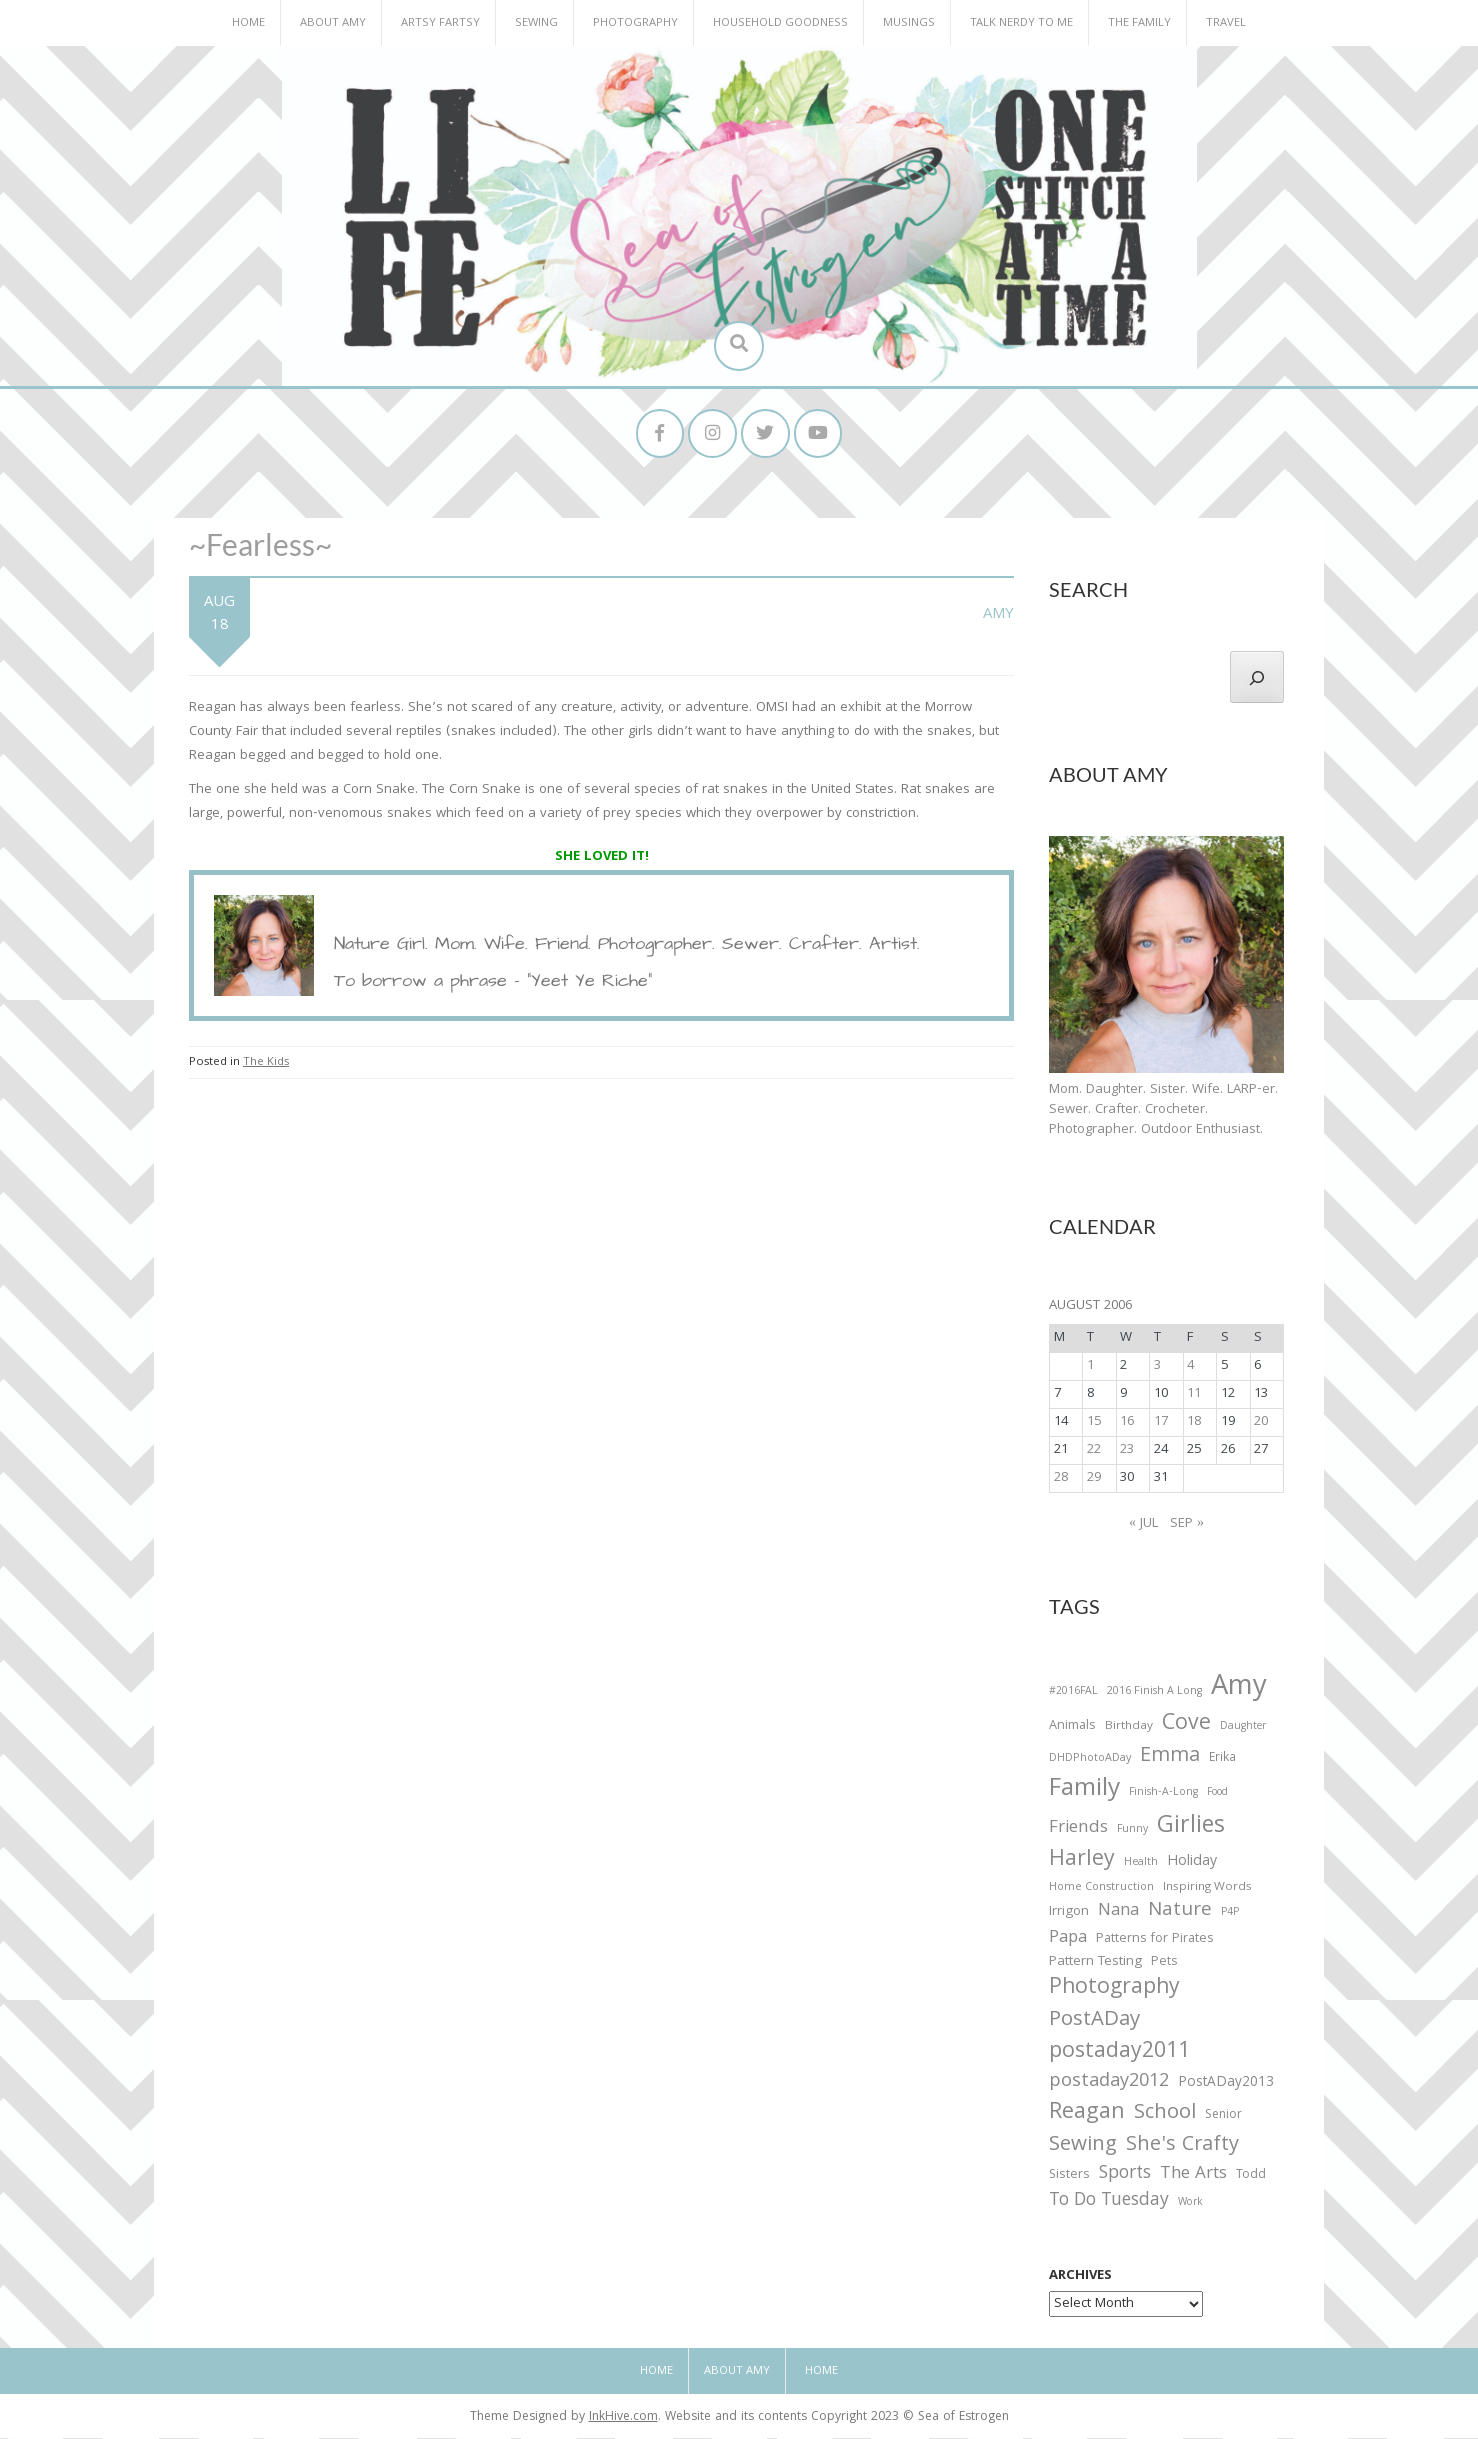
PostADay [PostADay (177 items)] (1094, 2022)
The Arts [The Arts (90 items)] (1193, 2177)
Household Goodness (780, 23)
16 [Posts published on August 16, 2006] (1127, 1423)
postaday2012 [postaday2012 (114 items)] (1109, 2084)
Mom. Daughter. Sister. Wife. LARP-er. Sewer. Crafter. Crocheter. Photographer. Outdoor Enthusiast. (1163, 1111)
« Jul (1143, 1525)
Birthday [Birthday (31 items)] (1129, 1729)
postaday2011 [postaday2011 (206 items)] (1119, 2054)
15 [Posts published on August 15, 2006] (1094, 1423)
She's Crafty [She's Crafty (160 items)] (1182, 2147)
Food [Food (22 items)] (1217, 1794)
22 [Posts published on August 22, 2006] (1094, 1451)
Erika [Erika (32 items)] (1222, 1760)
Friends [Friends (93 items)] (1078, 1830)
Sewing (536, 23)
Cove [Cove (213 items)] (1186, 1727)
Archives (1080, 2278)
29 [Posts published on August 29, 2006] (1094, 1479)
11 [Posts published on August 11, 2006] (1194, 1395)
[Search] (1257, 678)
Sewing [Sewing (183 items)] (1083, 2146)
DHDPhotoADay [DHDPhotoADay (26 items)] (1090, 1760)
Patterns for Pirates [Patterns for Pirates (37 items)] (1155, 1940)
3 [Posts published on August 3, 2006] (1157, 1367)
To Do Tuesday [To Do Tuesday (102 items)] (1109, 2203)
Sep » (1187, 1525)
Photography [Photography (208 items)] (1114, 1990)
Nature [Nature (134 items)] (1180, 1912)
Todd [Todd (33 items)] (1251, 2178)
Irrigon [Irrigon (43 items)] (1069, 1914)
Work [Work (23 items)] (1190, 2206)
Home (248, 23)
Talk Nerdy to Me (1021, 23)
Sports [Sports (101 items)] (1125, 2176)
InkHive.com (623, 2419)
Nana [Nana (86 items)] (1118, 1913)
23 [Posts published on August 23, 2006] (1127, 1451)
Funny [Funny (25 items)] (1132, 1831)
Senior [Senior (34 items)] (1223, 2117)
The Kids (266, 1063)
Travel (1226, 23)
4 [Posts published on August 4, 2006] (1190, 1367)
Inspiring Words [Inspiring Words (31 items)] (1207, 1889)
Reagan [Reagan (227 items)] (1087, 2114)
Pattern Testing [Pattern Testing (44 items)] (1095, 1964)
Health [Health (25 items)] (1141, 1864)
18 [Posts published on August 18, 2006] (1194, 1423)
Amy (998, 616)
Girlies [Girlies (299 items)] (1191, 1828)
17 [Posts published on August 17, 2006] (1161, 1423)
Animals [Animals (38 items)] (1072, 1728)
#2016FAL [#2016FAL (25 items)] (1073, 1693)
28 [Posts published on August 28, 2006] (1061, 1479)
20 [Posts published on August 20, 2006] (1261, 1423)
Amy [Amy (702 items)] (1239, 1690)
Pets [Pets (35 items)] (1164, 1964)
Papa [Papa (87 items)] (1068, 1940)
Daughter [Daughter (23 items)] (1243, 1730)
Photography (635, 23)
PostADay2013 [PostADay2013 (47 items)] (1226, 2084)
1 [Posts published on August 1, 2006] (1090, 1367)
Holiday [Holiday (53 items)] (1192, 1864)
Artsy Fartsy (440, 23)
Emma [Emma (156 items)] (1170, 1758)
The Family (1139, 23)
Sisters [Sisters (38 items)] (1069, 2177)
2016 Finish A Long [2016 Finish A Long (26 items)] (1154, 1693)
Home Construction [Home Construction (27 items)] (1101, 1889)
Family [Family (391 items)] (1084, 1792)
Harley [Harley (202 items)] (1082, 1862)
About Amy (333, 23)
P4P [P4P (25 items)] (1230, 1914)
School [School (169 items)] (1165, 2115)
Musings (909, 23)
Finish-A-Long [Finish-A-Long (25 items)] (1163, 1795)
